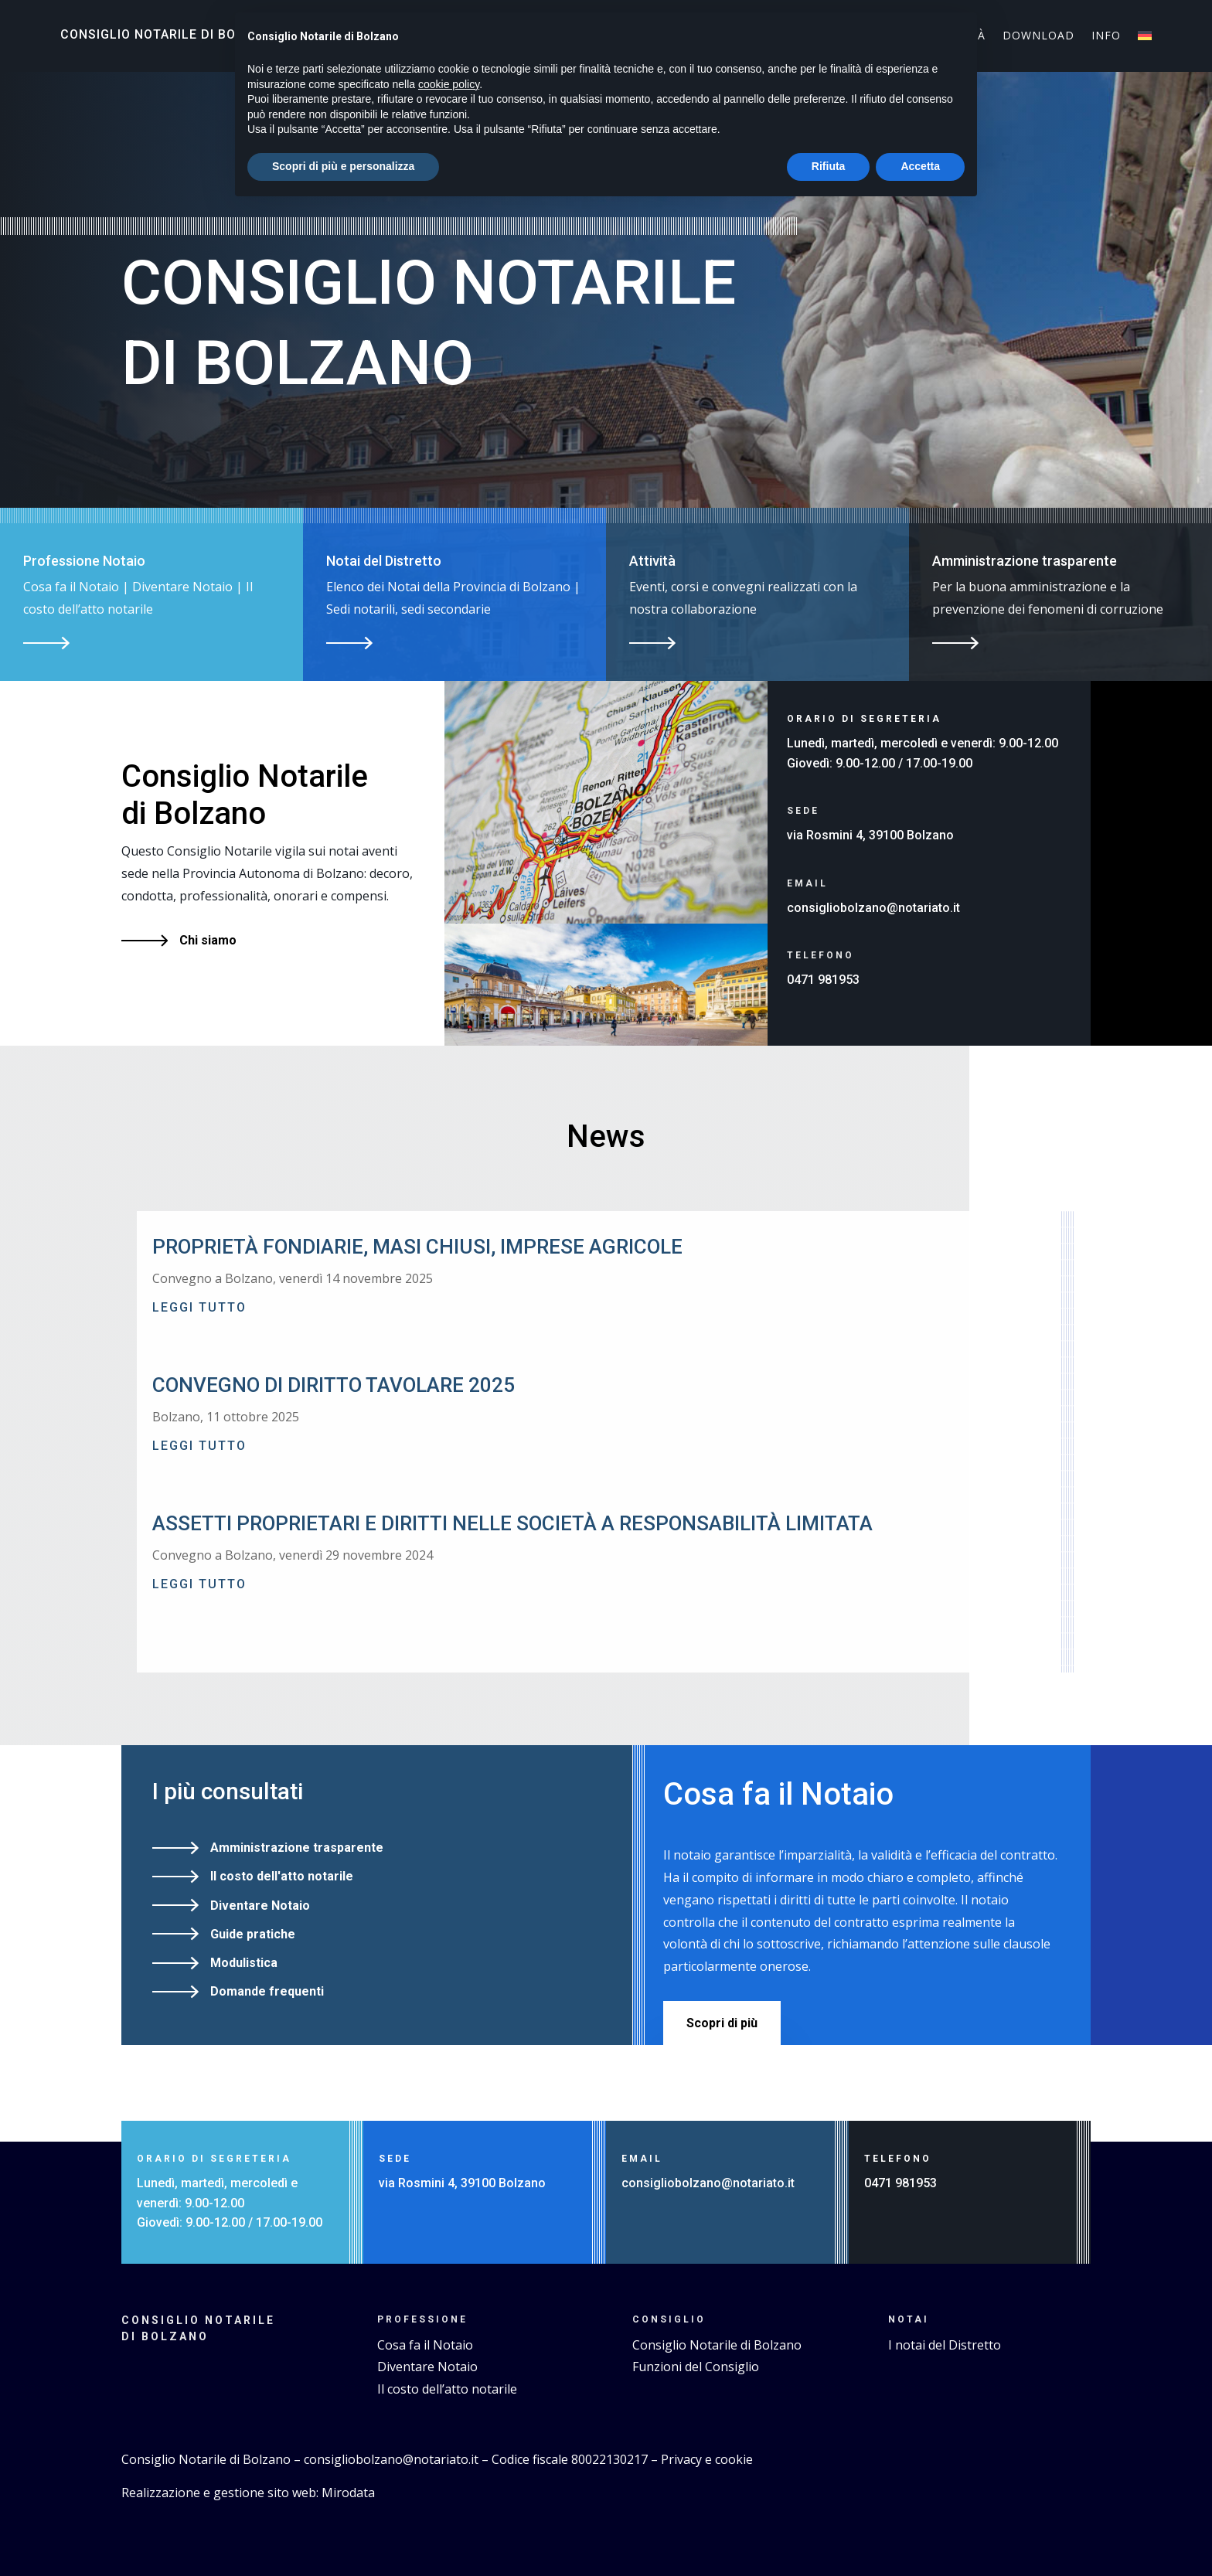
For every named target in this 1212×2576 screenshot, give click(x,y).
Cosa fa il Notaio (425, 2344)
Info (1106, 36)
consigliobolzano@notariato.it (873, 907)
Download (1038, 36)
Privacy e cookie (707, 2459)
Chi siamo (208, 940)
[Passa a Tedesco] (1145, 38)
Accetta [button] (920, 166)
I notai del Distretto (944, 2344)
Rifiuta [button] (829, 166)
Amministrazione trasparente (296, 1847)
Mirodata (348, 2492)
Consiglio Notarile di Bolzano (170, 34)
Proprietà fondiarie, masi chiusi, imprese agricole (417, 1246)
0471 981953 (823, 979)
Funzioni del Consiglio (695, 2366)
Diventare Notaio (260, 1905)
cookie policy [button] (448, 84)
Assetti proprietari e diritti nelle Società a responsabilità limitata (512, 1523)
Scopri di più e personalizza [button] (343, 166)
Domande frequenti (267, 1991)
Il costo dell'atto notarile (281, 1876)
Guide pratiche (252, 1934)
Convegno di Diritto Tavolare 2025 (333, 1385)
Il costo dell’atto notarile (447, 2388)
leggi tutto (199, 1307)
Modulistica (243, 1962)
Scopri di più (722, 2023)
